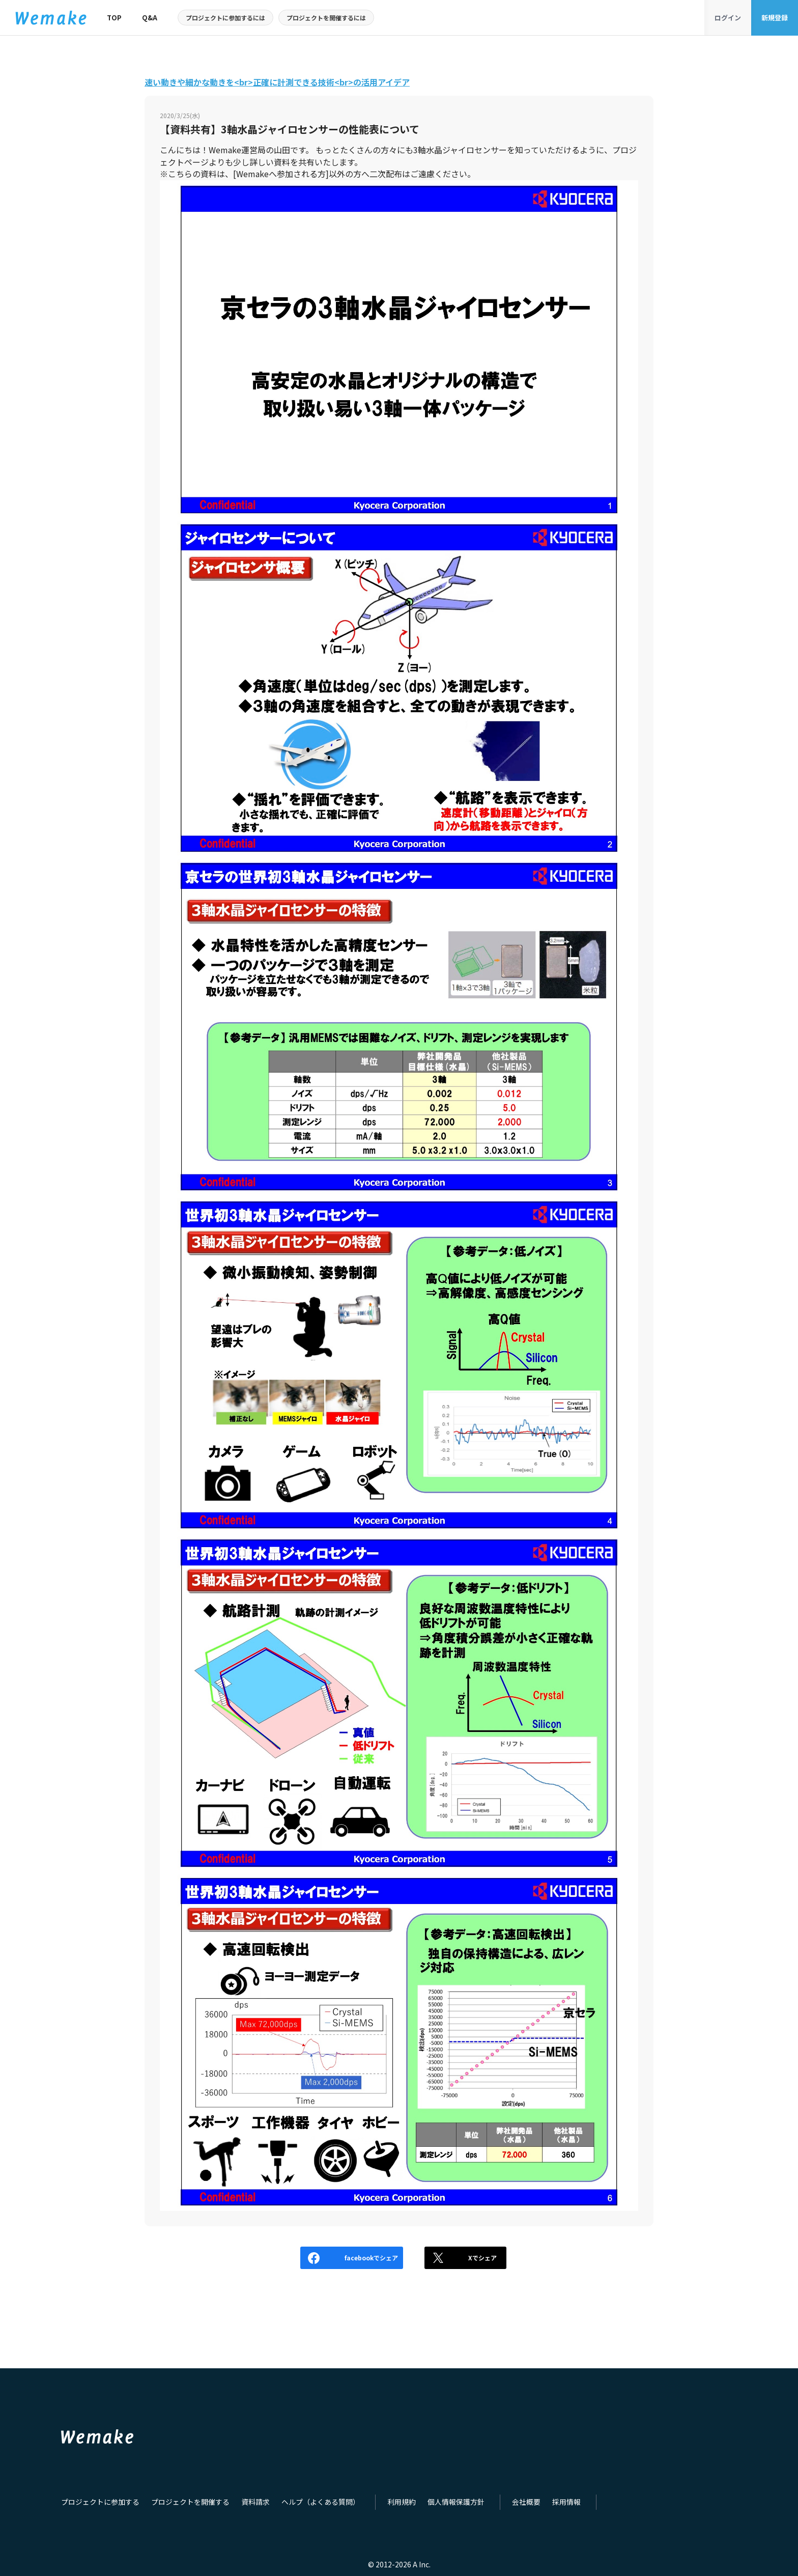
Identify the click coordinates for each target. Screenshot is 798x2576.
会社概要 (500, 2502)
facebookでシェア (322, 2257)
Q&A (149, 17)
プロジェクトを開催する (182, 2502)
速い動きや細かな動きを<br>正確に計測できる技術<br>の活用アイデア (277, 82)
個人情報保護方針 (433, 2502)
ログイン (728, 17)
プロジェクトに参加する (97, 2502)
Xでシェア (457, 2257)
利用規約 (381, 2502)
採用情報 (538, 2502)
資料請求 (243, 2502)
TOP (114, 17)
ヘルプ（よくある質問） (304, 2502)
